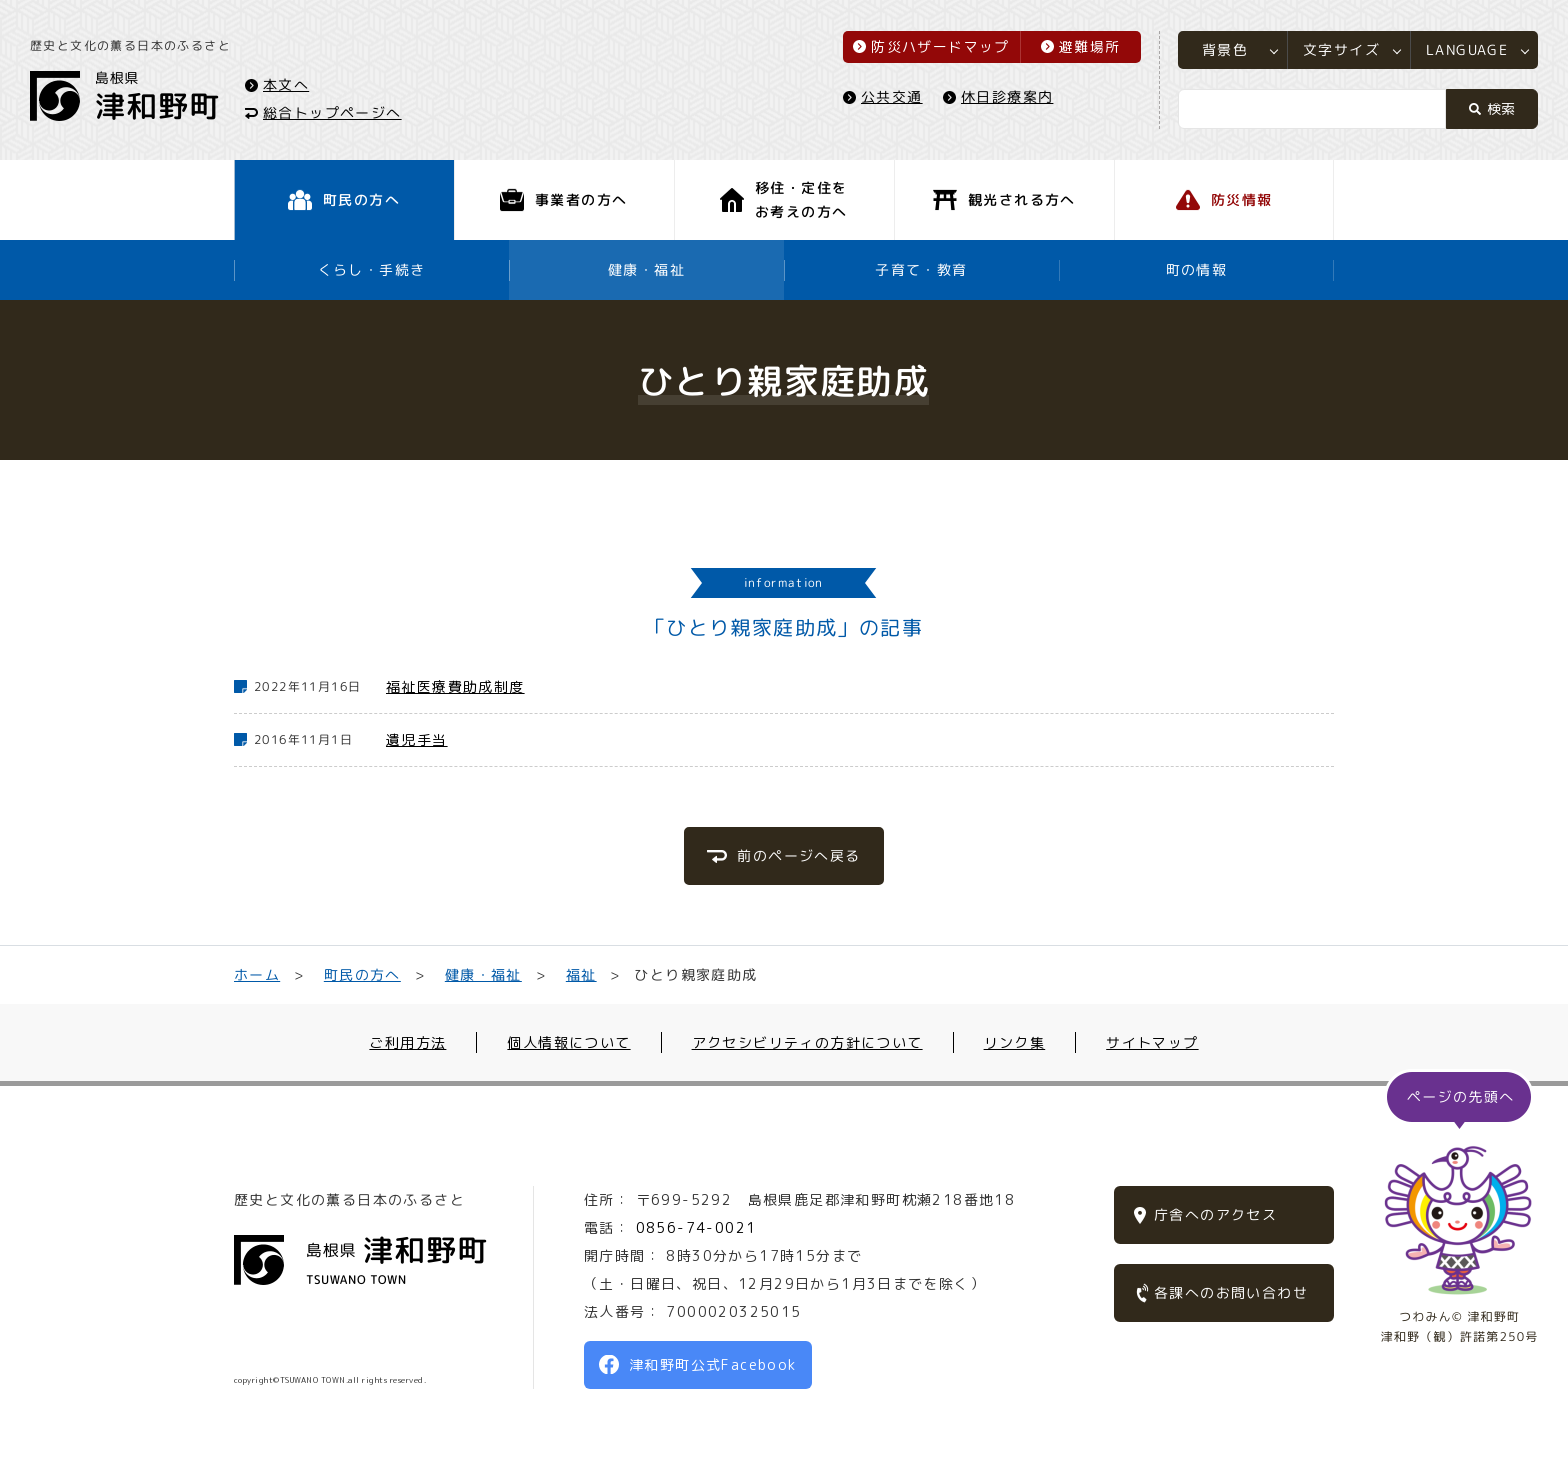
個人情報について (568, 1042)
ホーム (257, 974)
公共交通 (892, 96)
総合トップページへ (332, 111)
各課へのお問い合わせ (1231, 1292)
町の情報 (1197, 269)
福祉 (581, 974)
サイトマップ (1152, 1042)
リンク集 (1015, 1042)
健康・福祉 (646, 269)
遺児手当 (417, 739)
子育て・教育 (921, 269)
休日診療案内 (1007, 96)
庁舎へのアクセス (1215, 1214)
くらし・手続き (372, 269)
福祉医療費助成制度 (455, 686)
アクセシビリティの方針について (807, 1042)
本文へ (286, 83)
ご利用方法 (407, 1042)
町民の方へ (362, 974)
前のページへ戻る (798, 855)
